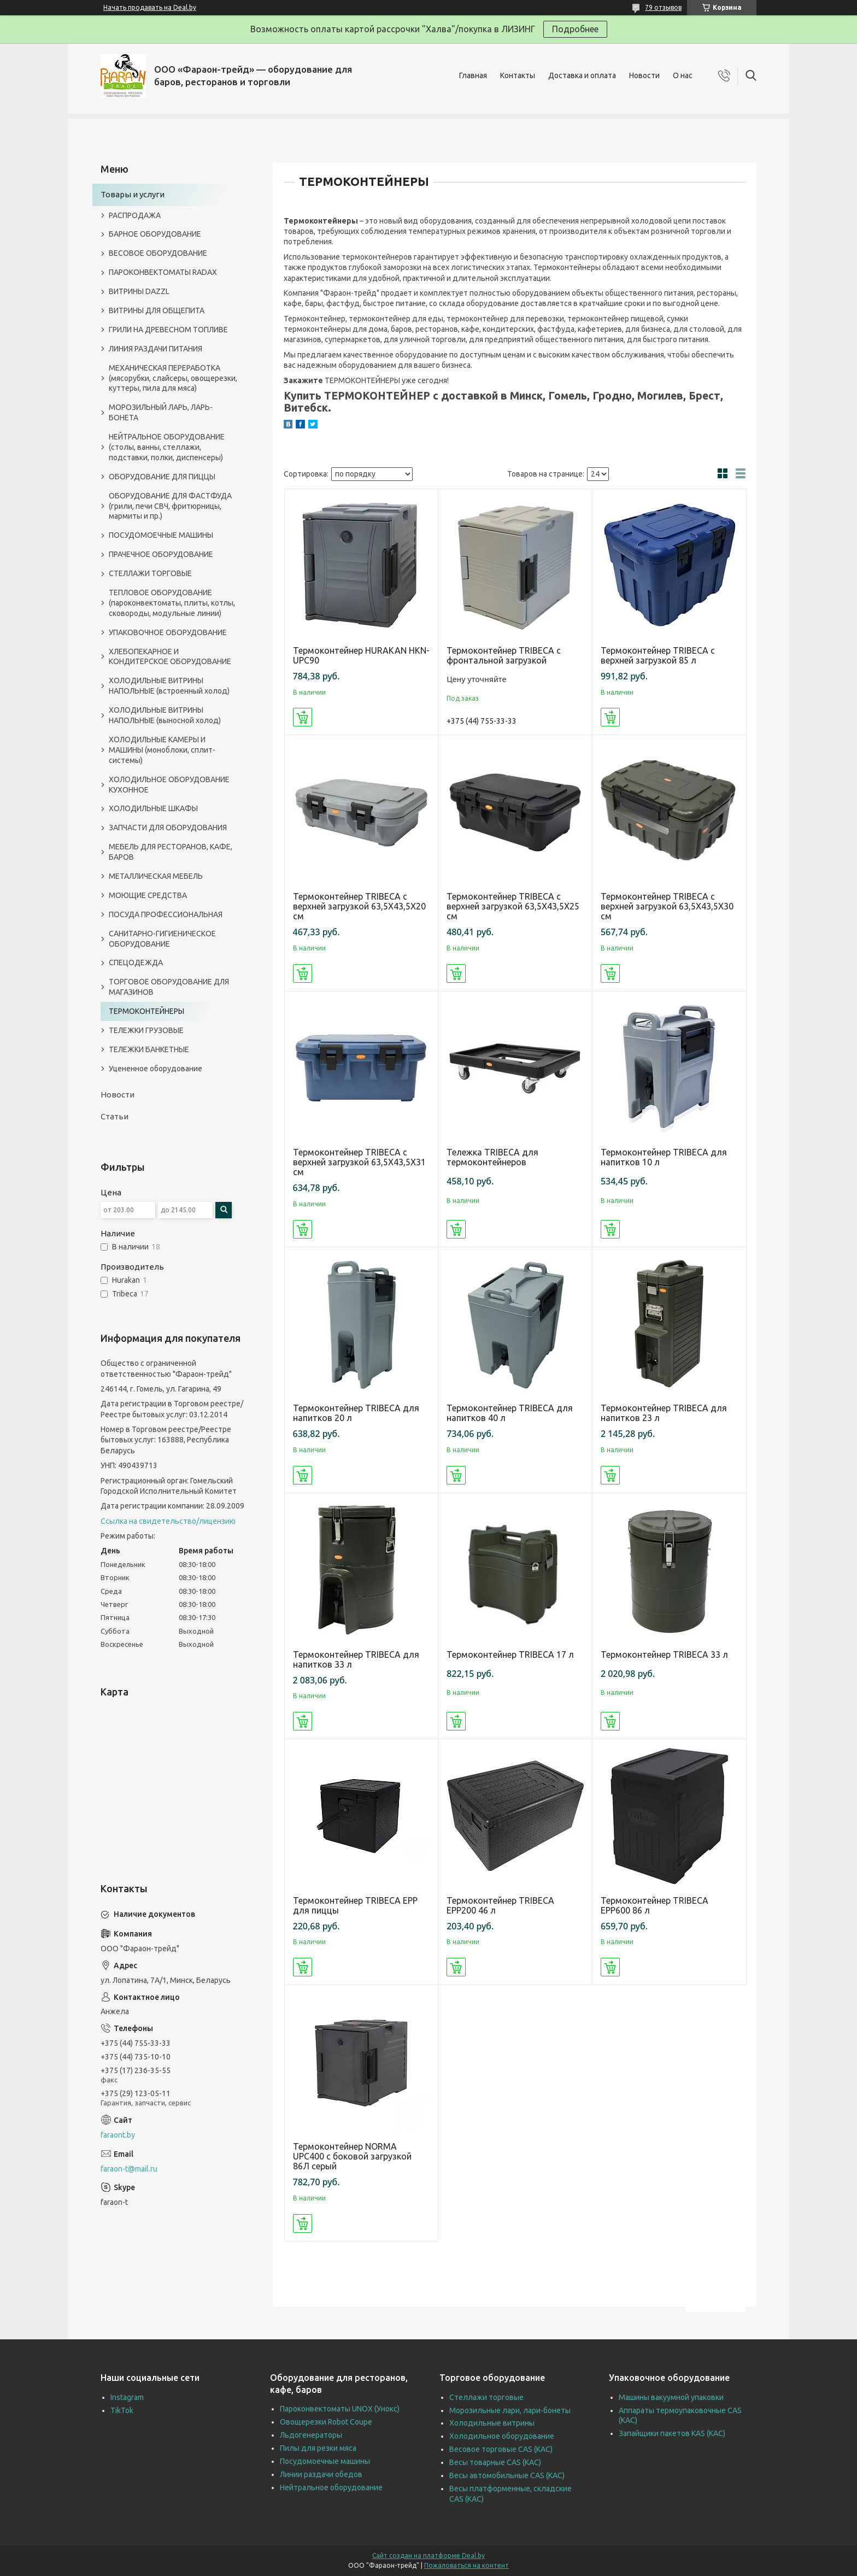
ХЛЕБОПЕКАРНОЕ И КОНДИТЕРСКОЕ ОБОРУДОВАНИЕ (170, 656)
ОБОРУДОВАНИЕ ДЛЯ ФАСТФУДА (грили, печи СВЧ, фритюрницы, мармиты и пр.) (170, 506)
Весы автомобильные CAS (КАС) (507, 2475)
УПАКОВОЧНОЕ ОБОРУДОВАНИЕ (168, 632)
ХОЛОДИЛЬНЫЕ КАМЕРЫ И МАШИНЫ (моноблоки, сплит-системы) (162, 750)
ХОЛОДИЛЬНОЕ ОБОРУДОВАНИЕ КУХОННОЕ (169, 784)
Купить (302, 717)
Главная (473, 75)
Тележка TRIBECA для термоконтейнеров (492, 1157)
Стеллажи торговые (486, 2397)
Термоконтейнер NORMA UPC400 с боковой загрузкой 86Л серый (352, 2156)
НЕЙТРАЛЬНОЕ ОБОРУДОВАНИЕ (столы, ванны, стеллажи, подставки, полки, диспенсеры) (167, 447)
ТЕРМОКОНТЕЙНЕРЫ (146, 1011)
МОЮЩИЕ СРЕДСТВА (148, 895)
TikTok (121, 2410)
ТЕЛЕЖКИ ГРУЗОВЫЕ (146, 1030)
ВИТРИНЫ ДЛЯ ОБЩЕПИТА (156, 310)
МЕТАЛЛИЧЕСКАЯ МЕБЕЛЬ (156, 876)
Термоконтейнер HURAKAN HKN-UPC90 (361, 655)
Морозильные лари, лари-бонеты (510, 2410)
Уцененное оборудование (155, 1068)
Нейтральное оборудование (331, 2487)
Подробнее (575, 29)
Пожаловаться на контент (466, 2565)
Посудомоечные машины (325, 2461)
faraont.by (118, 2135)
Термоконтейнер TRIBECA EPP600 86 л (654, 1905)
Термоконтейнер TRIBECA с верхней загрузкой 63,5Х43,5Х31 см (359, 1162)
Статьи (114, 1116)
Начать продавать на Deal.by (149, 7)
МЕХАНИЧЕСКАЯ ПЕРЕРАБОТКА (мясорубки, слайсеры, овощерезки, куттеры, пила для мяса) (173, 378)
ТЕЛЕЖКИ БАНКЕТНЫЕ (149, 1049)
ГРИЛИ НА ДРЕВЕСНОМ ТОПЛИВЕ (168, 329)
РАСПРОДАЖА (135, 215)
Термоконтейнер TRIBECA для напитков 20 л (356, 1413)
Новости (644, 75)
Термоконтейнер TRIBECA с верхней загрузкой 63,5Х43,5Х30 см (667, 906)
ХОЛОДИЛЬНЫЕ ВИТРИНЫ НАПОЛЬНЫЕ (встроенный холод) (169, 685)
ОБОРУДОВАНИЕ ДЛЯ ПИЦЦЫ (162, 476)
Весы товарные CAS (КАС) (495, 2462)
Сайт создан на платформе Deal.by (428, 2555)
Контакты (517, 75)
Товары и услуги (133, 194)
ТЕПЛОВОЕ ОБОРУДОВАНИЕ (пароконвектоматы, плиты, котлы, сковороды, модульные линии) (172, 603)
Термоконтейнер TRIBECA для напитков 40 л (510, 1413)
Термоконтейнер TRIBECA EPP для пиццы (355, 1905)
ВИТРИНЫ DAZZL (139, 291)
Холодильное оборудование (501, 2436)
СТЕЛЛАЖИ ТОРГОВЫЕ (150, 573)
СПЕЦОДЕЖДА (136, 962)
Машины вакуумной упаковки (671, 2397)
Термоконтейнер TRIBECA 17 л (510, 1654)
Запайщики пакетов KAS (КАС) (672, 2433)
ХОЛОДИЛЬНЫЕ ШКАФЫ (153, 808)
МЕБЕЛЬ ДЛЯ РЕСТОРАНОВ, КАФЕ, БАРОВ (170, 851)
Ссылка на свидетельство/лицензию (168, 1521)
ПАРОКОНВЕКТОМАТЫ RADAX (163, 272)
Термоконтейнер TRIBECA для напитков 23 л (664, 1413)
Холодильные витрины (492, 2423)
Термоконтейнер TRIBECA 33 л (664, 1654)
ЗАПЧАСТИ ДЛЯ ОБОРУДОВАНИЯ (168, 827)
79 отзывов (663, 7)
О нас (682, 75)
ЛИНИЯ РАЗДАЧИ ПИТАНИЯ (155, 348)
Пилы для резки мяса (318, 2448)
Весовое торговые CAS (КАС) (501, 2449)
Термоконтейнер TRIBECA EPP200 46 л (500, 1905)
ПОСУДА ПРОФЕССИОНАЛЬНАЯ (165, 914)
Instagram (127, 2397)
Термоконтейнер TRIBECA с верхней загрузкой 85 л (658, 655)
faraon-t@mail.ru (129, 2168)
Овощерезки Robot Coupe (326, 2421)
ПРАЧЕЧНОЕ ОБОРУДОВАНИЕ (161, 554)
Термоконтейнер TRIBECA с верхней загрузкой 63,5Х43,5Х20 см (359, 906)
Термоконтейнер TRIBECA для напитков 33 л (356, 1659)
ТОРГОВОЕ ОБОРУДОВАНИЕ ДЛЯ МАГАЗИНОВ (169, 986)
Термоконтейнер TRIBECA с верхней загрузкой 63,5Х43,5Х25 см (513, 906)
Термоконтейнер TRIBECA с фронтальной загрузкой (504, 655)
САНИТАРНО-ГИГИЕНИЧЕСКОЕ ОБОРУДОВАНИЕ (162, 938)
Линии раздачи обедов (321, 2474)
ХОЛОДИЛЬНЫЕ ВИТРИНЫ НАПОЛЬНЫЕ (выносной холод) (165, 715)
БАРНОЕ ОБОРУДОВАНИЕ (155, 234)
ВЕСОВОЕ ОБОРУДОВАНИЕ (158, 253)
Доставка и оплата (582, 75)
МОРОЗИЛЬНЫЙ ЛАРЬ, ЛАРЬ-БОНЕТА (161, 412)
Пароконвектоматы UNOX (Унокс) (340, 2408)
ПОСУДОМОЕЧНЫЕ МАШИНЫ (161, 535)
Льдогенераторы (311, 2435)
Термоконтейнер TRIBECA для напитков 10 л (664, 1157)
